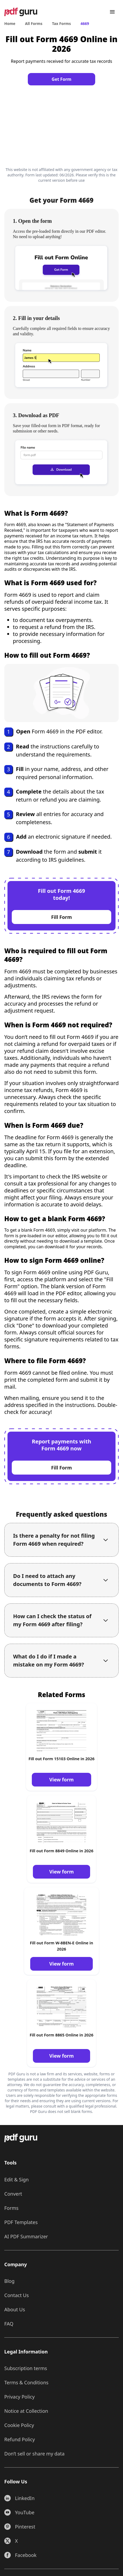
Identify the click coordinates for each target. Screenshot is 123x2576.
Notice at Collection (26, 2411)
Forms (11, 2208)
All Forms (33, 23)
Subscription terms (25, 2368)
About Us (14, 2309)
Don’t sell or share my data (34, 2453)
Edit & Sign (16, 2179)
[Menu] (112, 11)
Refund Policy (19, 2439)
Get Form (61, 79)
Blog (9, 2281)
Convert (13, 2194)
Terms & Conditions (26, 2382)
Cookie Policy (19, 2425)
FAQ (8, 2323)
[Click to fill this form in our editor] (61, 124)
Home (9, 23)
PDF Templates (21, 2222)
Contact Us (16, 2295)
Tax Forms (61, 23)
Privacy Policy (19, 2396)
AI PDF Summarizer (26, 2236)
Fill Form (61, 917)
